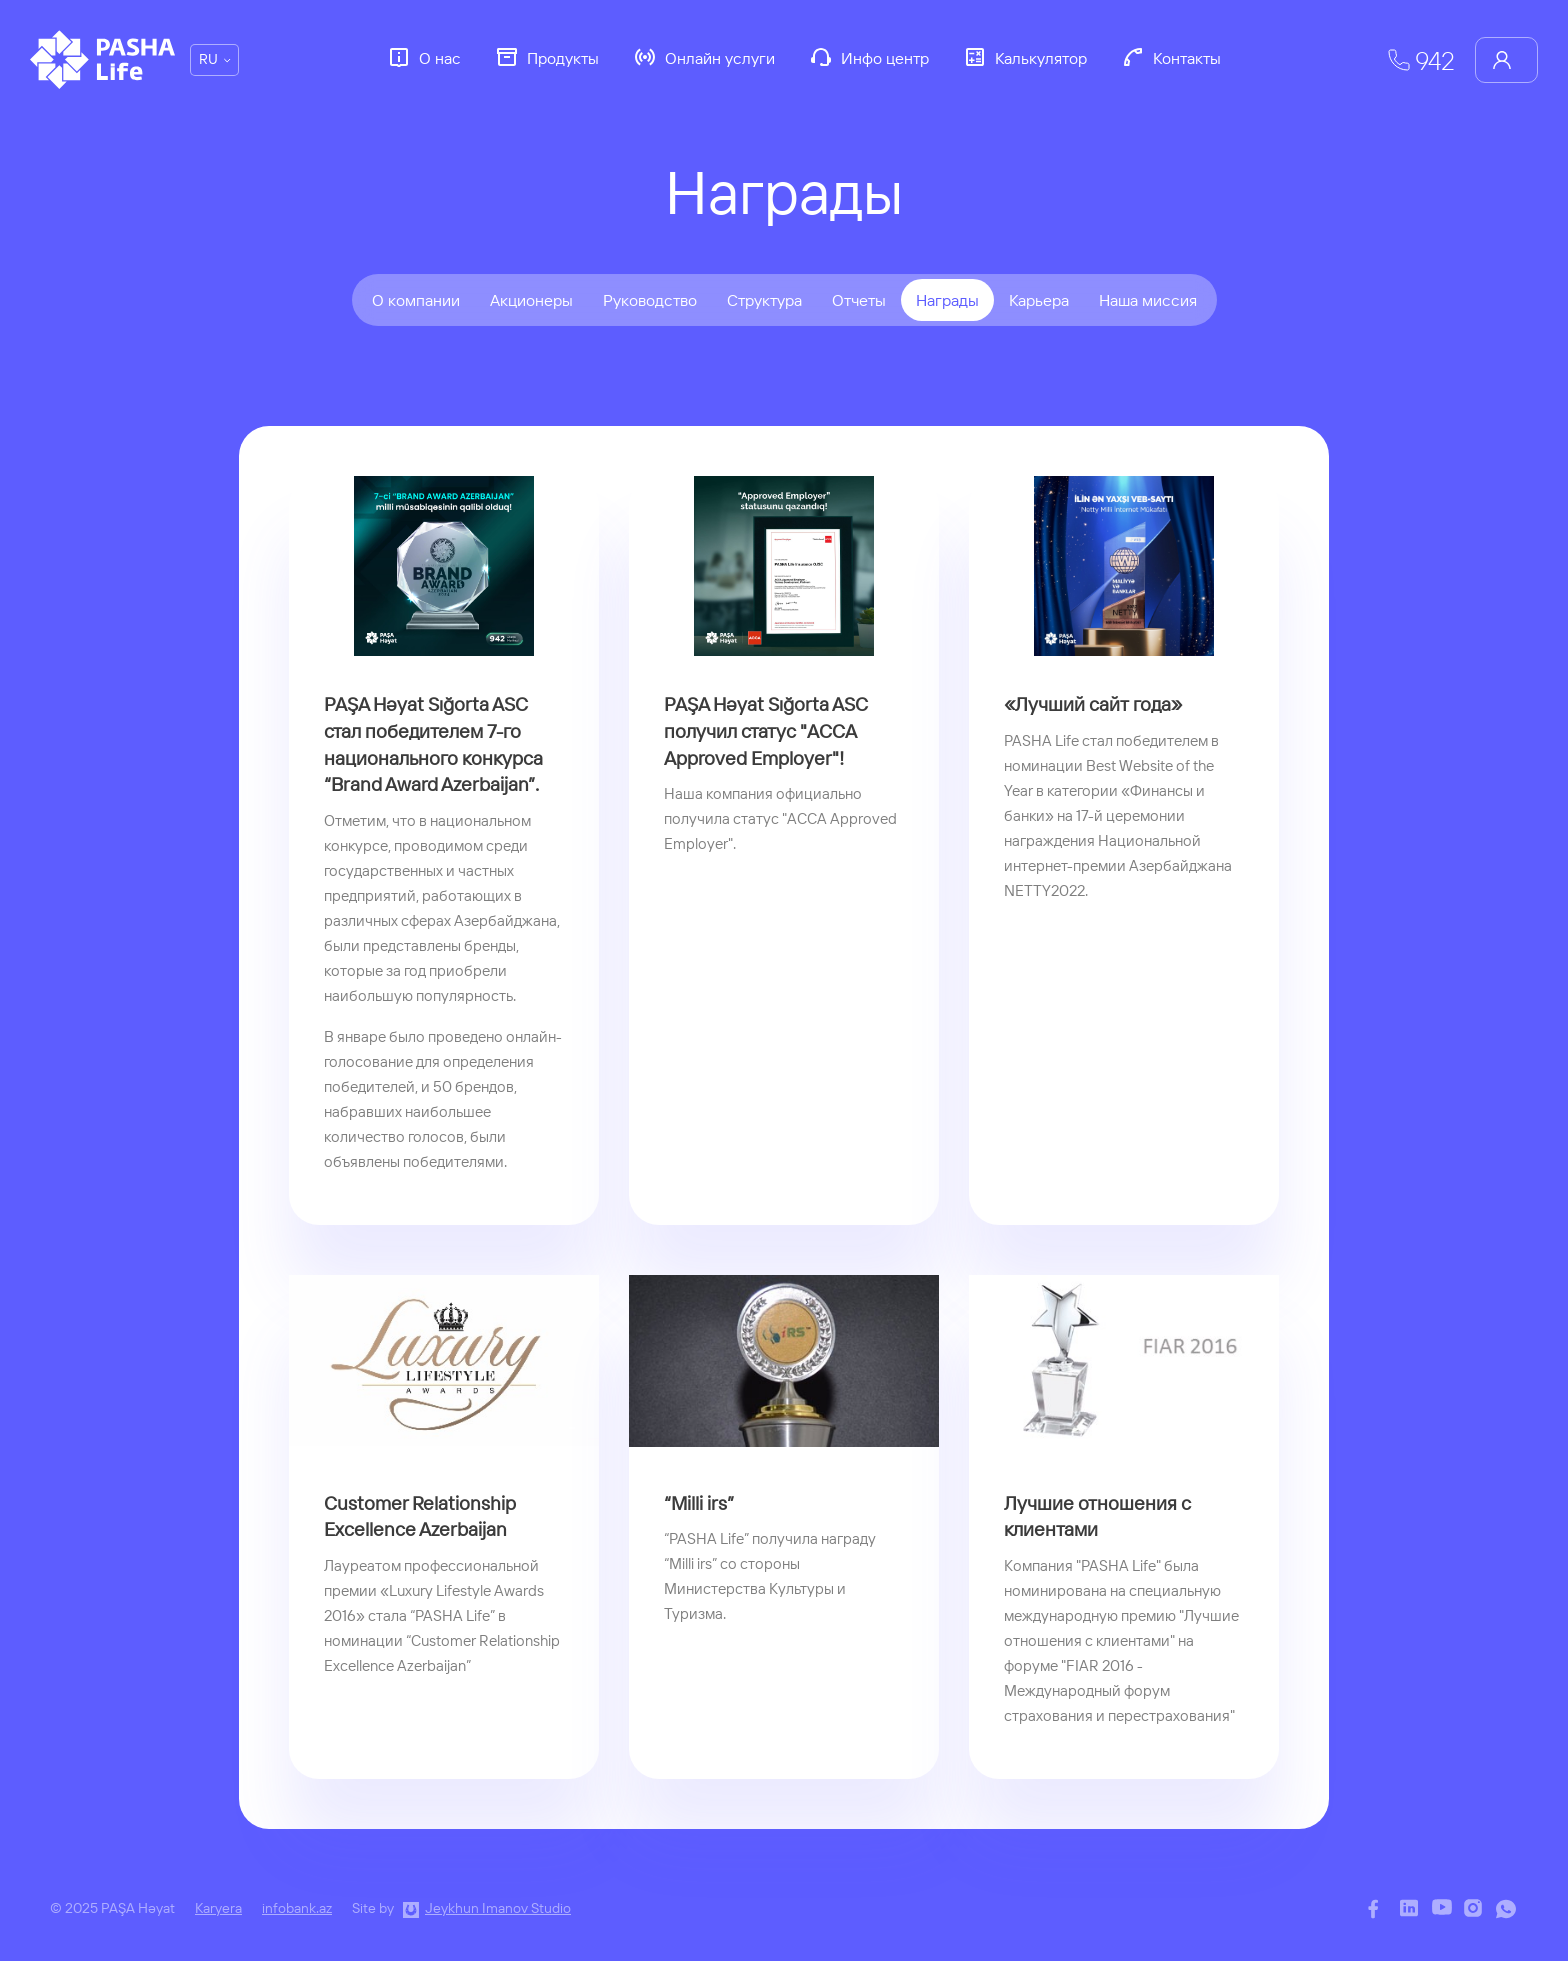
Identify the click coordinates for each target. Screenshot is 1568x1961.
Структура (764, 300)
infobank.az (297, 1908)
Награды (947, 300)
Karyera (218, 1908)
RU (208, 59)
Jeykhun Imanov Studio (498, 1908)
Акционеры (531, 300)
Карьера (1039, 300)
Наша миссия (1148, 300)
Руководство (650, 300)
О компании (416, 300)
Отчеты (859, 300)
